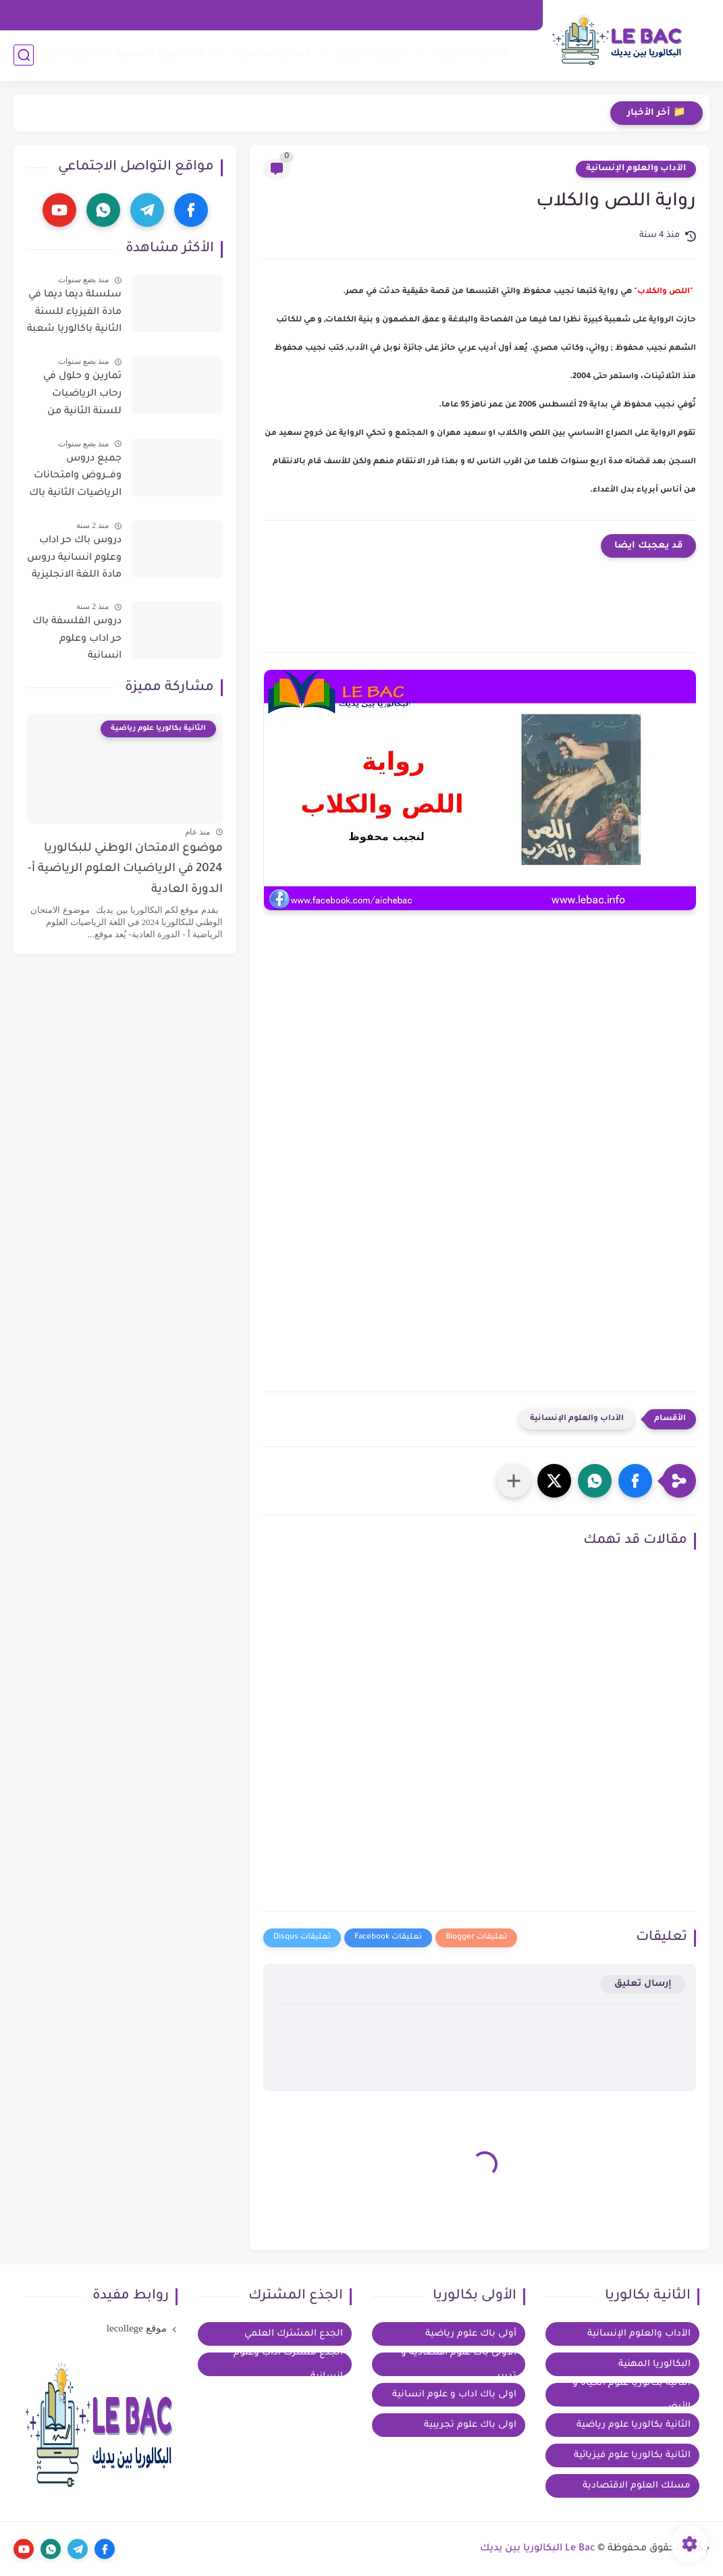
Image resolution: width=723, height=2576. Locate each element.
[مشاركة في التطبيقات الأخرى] (514, 1481)
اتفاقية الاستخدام (442, 15)
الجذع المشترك (270, 54)
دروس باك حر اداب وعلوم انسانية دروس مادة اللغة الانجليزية (74, 558)
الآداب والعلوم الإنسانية (636, 169)
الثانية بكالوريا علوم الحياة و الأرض (631, 2395)
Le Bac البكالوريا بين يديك (537, 2549)
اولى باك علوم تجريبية (470, 2425)
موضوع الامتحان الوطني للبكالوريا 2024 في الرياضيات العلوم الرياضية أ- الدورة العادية (125, 870)
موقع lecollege (137, 2328)
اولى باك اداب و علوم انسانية (454, 2395)
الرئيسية (510, 15)
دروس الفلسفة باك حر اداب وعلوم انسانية (77, 639)
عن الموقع (147, 15)
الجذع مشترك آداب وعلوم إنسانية (288, 2364)
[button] (635, 1481)
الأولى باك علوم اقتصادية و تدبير (458, 2364)
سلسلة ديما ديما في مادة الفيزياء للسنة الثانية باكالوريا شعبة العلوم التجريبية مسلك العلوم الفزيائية (74, 315)
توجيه (18, 54)
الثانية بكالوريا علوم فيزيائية (632, 2455)
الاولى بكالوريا (372, 54)
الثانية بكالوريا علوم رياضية (634, 2425)
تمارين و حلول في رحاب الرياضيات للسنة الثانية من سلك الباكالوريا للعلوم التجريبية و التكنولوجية (81, 396)
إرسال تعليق (643, 1984)
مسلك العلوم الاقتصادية (637, 2486)
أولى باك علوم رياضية (470, 2334)
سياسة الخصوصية (352, 15)
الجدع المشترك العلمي (293, 2334)
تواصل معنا (273, 15)
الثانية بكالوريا (471, 54)
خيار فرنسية (85, 15)
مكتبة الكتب (209, 15)
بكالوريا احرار (74, 54)
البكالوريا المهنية (159, 54)
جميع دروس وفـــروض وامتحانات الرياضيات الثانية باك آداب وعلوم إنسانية (75, 479)
